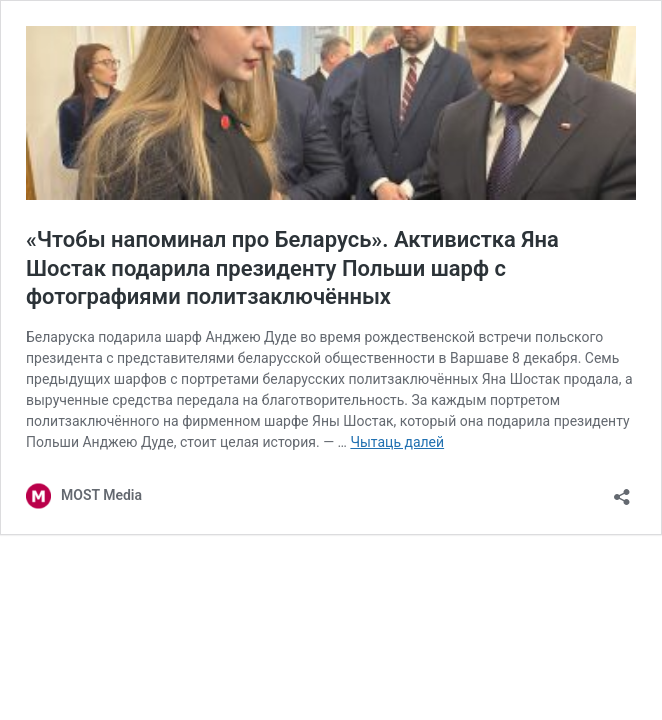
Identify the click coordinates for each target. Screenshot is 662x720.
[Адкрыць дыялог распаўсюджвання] (622, 490)
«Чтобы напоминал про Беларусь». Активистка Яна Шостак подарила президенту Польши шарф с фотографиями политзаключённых (292, 268)
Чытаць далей (397, 442)
